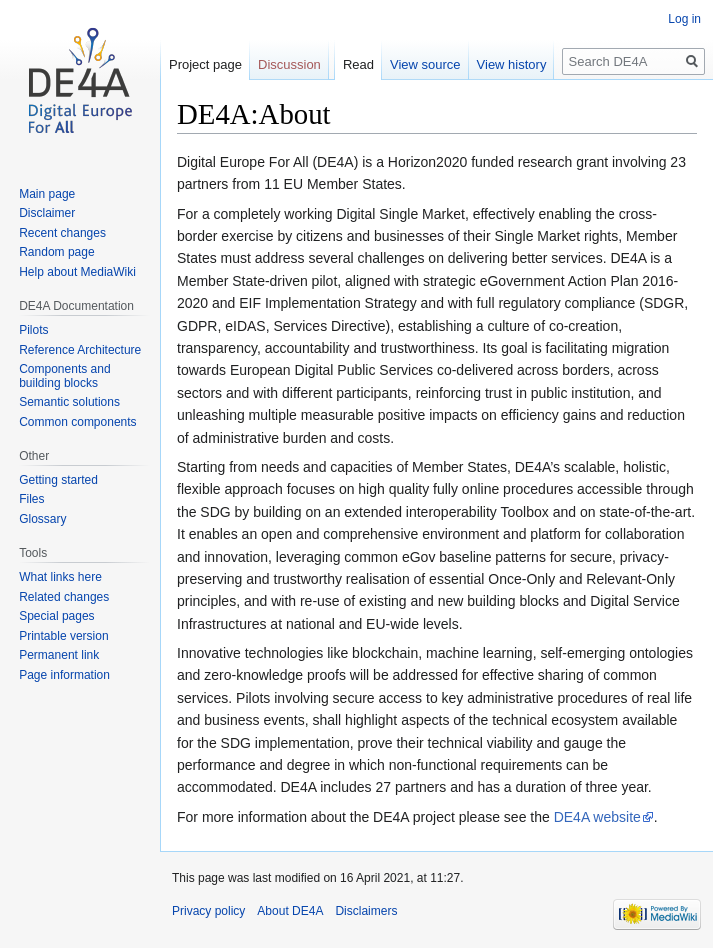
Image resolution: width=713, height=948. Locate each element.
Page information (64, 675)
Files (31, 499)
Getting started (58, 480)
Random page (56, 252)
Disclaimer (47, 213)
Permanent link (59, 655)
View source (425, 64)
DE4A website (597, 817)
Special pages (56, 616)
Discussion (289, 64)
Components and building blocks (64, 376)
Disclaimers (366, 911)
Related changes (64, 597)
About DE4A (290, 911)
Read (358, 64)
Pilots (33, 330)
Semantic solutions (69, 402)
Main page (47, 194)
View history (512, 64)
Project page (205, 64)
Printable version (63, 636)
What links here (60, 577)
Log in (684, 19)
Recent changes (62, 233)
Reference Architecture (80, 350)
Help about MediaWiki (77, 272)
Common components (77, 422)
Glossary (42, 519)
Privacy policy (208, 911)
